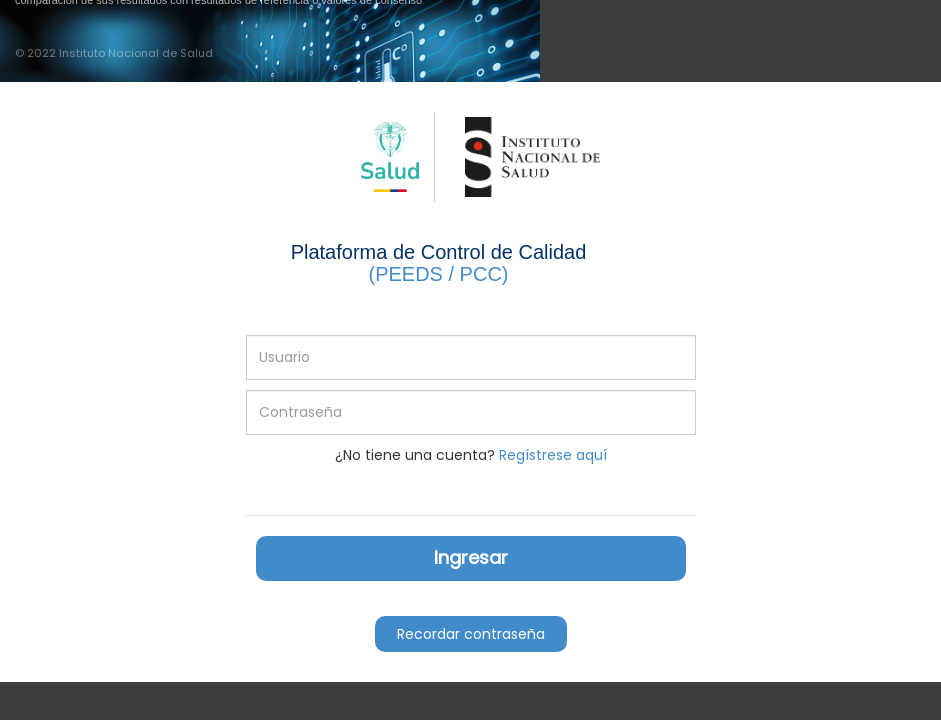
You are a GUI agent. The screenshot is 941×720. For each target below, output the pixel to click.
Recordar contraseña (471, 634)
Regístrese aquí (553, 455)
